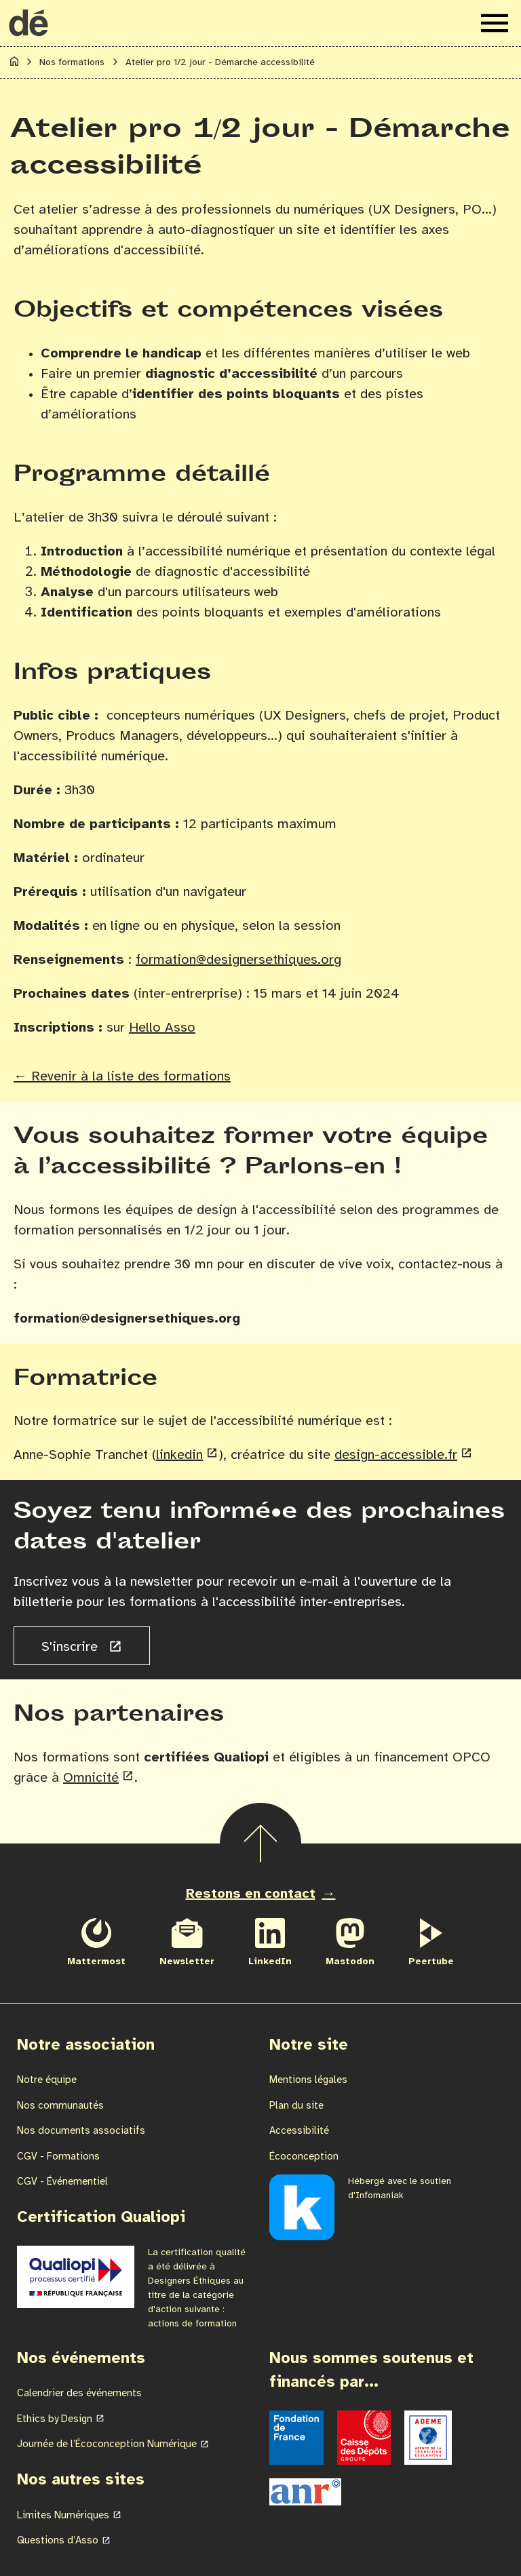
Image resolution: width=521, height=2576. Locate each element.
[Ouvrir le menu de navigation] (494, 23)
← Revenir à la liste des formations (122, 1077)
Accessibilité (299, 2131)
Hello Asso (162, 1028)
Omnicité (91, 1778)
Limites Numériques (63, 2515)
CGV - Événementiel (62, 2182)
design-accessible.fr (395, 1455)
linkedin (179, 1455)
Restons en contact (250, 1894)
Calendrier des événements (79, 2393)
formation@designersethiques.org (238, 960)
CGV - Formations (58, 2156)
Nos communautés (60, 2106)
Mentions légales (308, 2080)
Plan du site (296, 2106)
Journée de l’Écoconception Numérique (107, 2444)
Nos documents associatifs (81, 2131)
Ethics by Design (54, 2419)
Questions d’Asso (57, 2540)
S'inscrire (71, 1647)
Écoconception (304, 2156)
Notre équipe (47, 2080)
